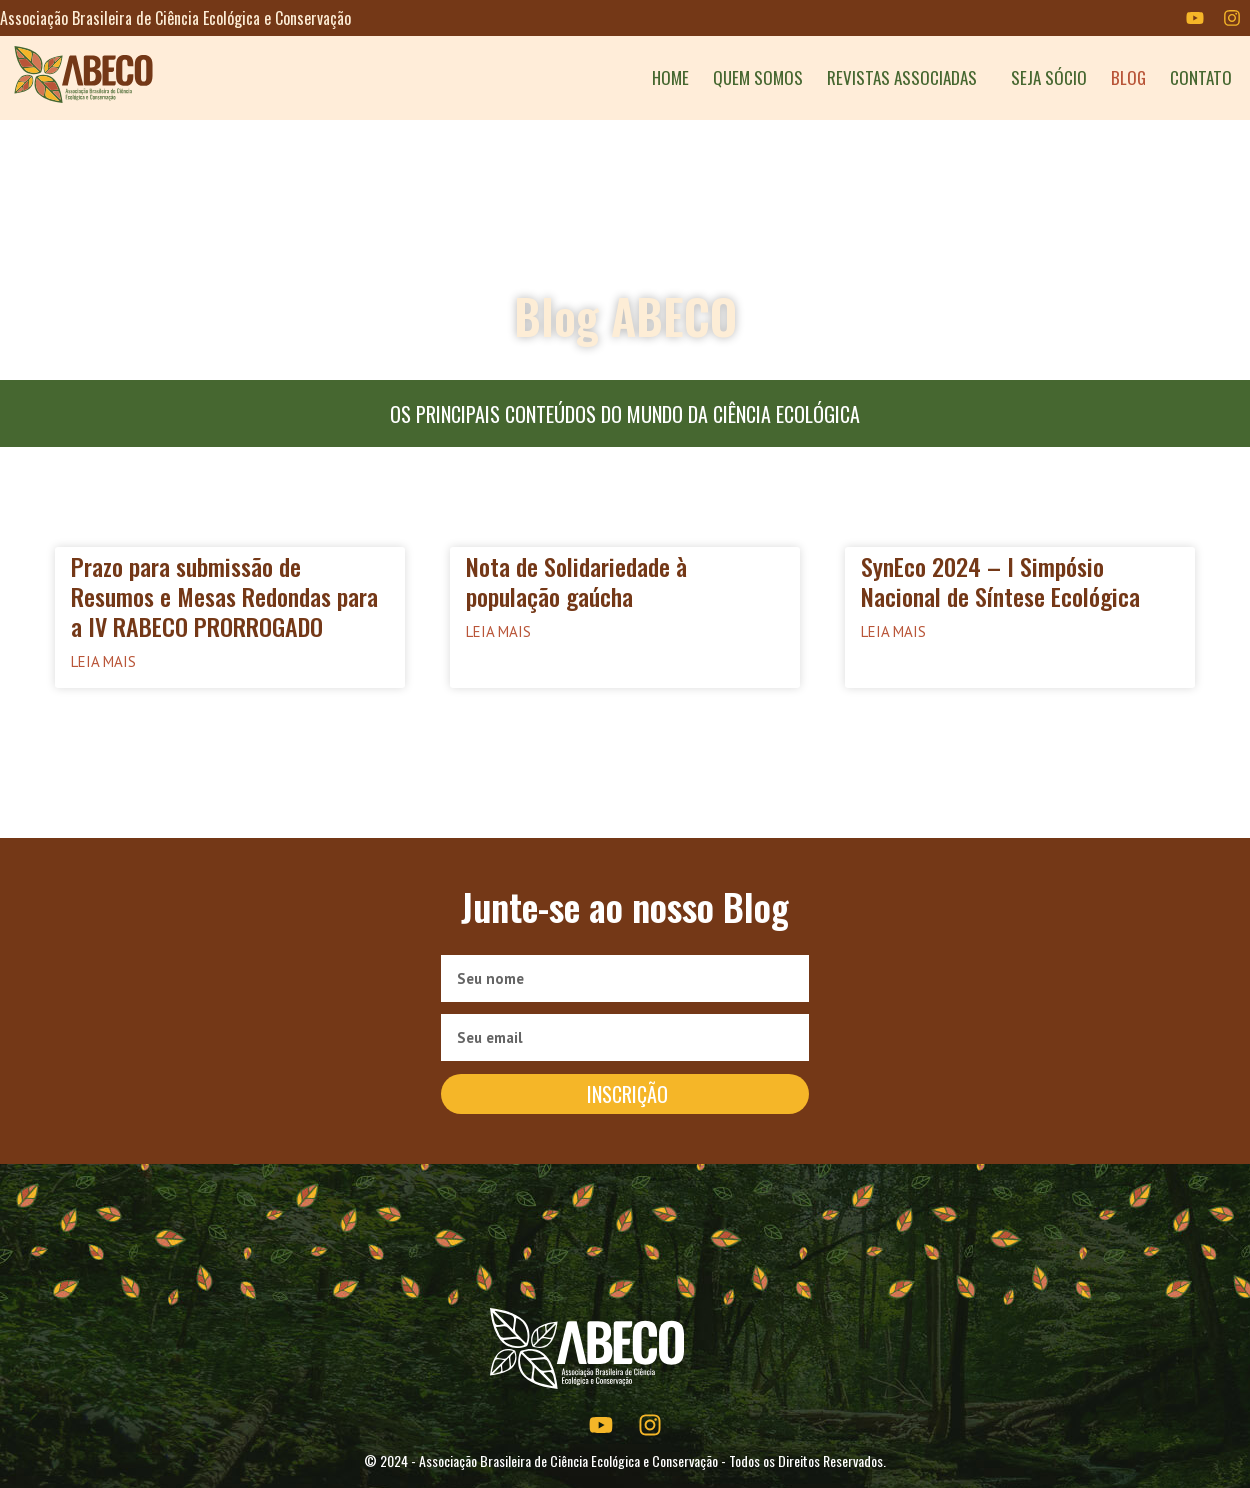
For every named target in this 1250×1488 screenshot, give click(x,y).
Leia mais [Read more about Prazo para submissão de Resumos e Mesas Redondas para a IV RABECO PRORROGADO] (103, 661)
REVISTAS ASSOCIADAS (907, 78)
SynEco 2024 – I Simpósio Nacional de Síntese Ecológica (1000, 581)
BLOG (1128, 78)
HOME (670, 78)
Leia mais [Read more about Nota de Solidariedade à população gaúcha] (498, 631)
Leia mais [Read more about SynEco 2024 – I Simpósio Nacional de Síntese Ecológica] (893, 631)
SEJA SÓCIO (1049, 78)
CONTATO (1201, 78)
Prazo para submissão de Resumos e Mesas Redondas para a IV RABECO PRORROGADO (224, 596)
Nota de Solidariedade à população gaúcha (576, 581)
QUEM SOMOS (758, 78)
